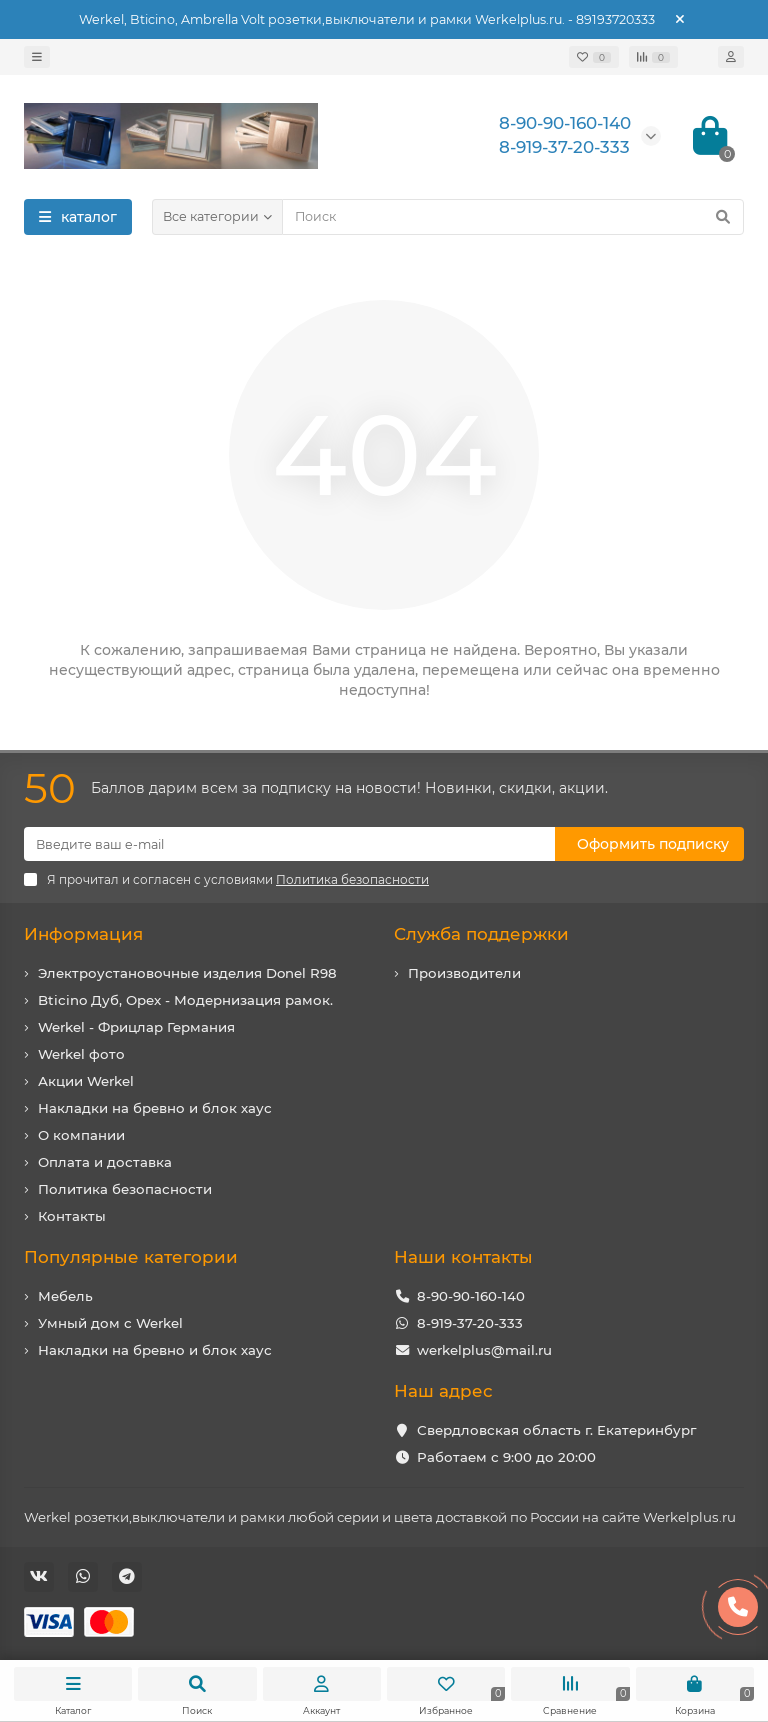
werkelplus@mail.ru (484, 1350)
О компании (81, 1135)
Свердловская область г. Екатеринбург (556, 1430)
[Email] (289, 844)
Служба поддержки (481, 934)
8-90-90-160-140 (471, 1296)
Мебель (65, 1296)
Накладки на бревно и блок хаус (155, 1108)
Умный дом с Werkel (110, 1323)
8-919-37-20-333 (470, 1323)
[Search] (513, 217)
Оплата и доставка (105, 1162)
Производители (464, 973)
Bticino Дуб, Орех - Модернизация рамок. (185, 1000)
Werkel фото (81, 1054)
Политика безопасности (125, 1189)
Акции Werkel (86, 1081)
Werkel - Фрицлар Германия (136, 1027)
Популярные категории (131, 1257)
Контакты (72, 1216)
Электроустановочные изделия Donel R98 (187, 973)
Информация (83, 934)
